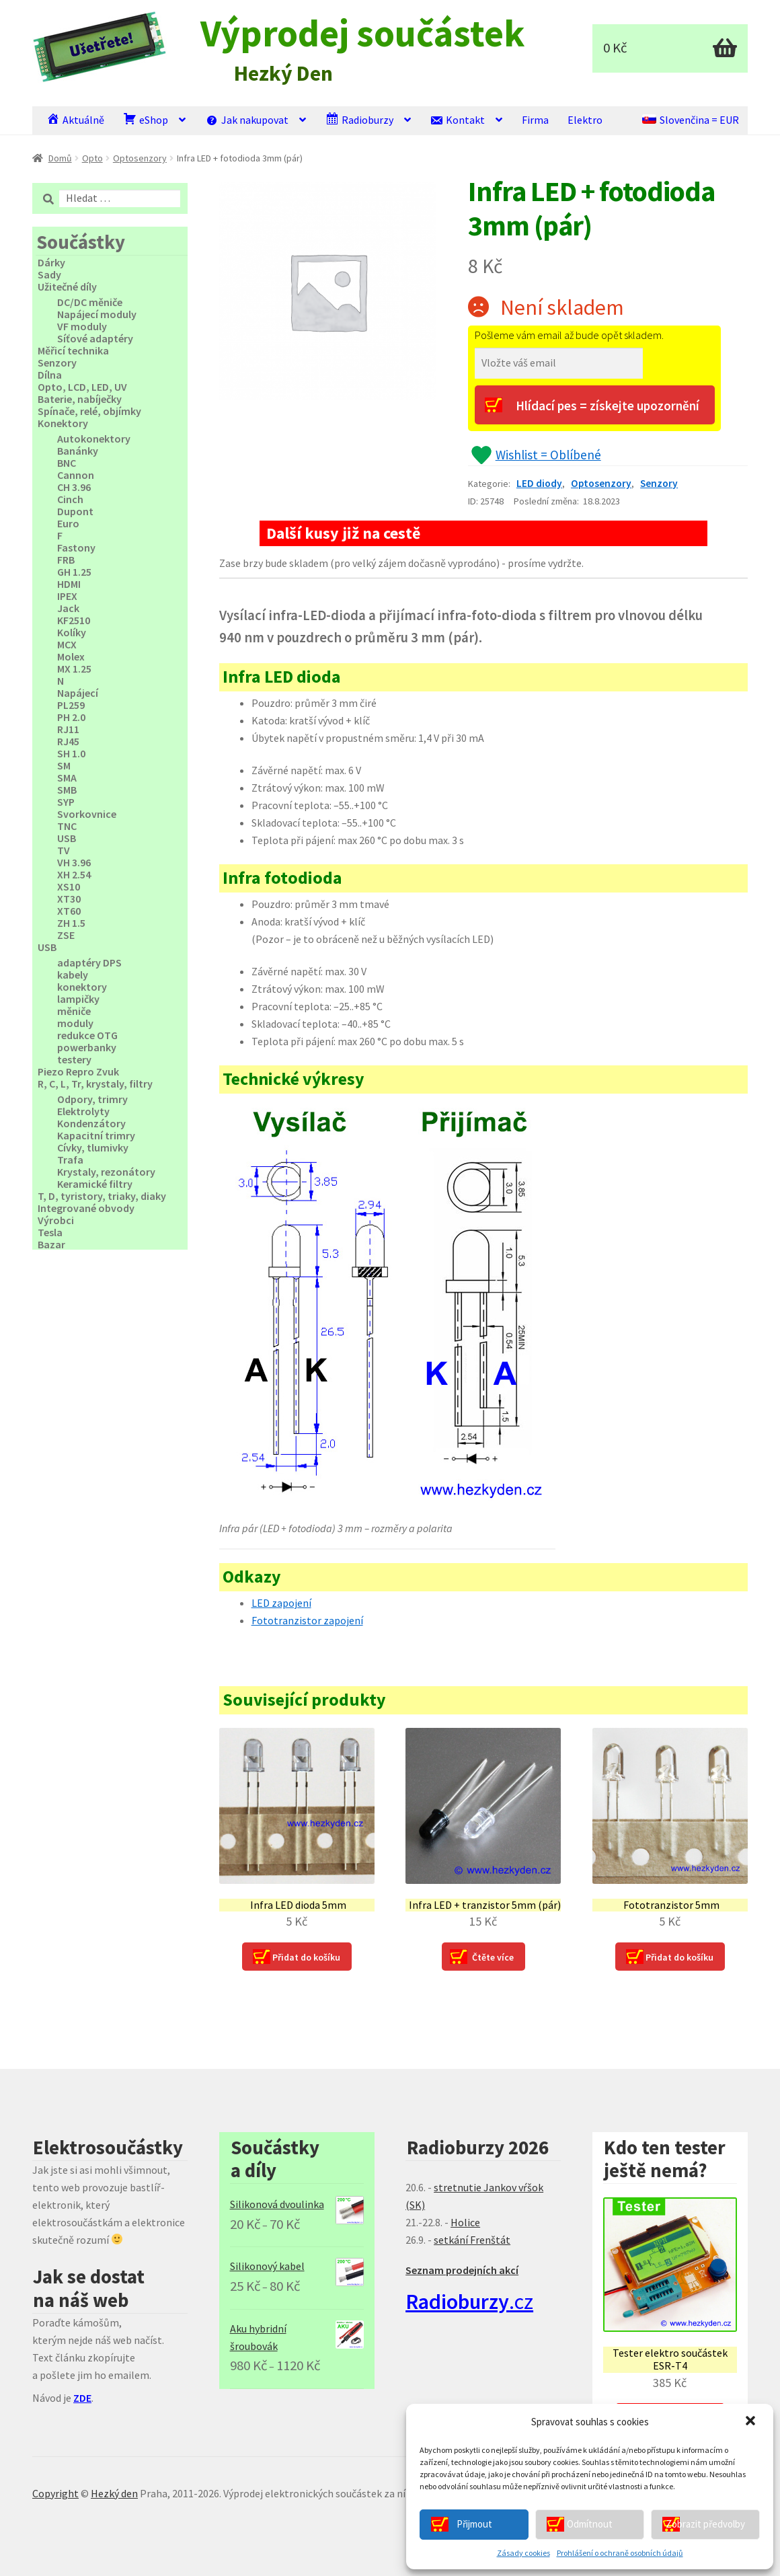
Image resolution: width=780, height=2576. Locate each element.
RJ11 (68, 729)
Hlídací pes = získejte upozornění (607, 405)
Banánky (77, 450)
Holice (465, 2222)
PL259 (71, 704)
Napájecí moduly (96, 314)
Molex (71, 656)
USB (66, 838)
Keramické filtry (94, 1183)
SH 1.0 (71, 753)
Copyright (55, 2493)
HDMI (69, 583)
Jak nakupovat (246, 119)
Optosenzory (140, 158)
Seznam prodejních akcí (461, 2270)
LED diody (539, 483)
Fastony (76, 547)
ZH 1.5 (71, 922)
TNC (67, 826)
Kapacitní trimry (96, 1135)
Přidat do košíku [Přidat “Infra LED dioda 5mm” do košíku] (306, 1957)
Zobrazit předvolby (705, 2523)
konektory (82, 986)
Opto (92, 158)
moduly (75, 1023)
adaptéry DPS (89, 962)
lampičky (78, 998)
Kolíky (71, 632)
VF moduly (82, 326)
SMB (67, 789)
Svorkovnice (86, 813)
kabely (72, 974)
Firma (535, 119)
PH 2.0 (71, 717)
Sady (49, 274)
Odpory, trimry (92, 1099)
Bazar (51, 1244)
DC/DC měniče (89, 302)
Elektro (585, 119)
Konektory (63, 423)
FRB (66, 559)
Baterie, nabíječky (80, 398)
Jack (68, 608)
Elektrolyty (83, 1111)
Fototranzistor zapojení (307, 1620)
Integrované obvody (86, 1208)
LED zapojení (281, 1602)
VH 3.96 (74, 862)
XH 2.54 (74, 874)
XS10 (68, 886)
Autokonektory (93, 438)
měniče (74, 1011)
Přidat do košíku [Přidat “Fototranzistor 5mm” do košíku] (679, 1957)
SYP (66, 801)
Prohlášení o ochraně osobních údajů (620, 2553)
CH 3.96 (74, 487)
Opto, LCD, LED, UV (82, 386)
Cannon (75, 474)
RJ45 (68, 741)
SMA (67, 777)
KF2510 (73, 620)
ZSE (66, 935)
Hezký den (114, 2493)
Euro (68, 523)
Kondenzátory (91, 1123)
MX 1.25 (74, 668)
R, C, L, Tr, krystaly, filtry (95, 1083)
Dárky (51, 262)
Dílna (50, 374)
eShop (145, 119)
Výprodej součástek (362, 32)
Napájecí (77, 692)
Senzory (659, 483)
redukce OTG (87, 1035)
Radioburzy (359, 119)
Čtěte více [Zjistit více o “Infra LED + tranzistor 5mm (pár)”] (493, 1957)
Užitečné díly (67, 286)
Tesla (50, 1232)
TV (63, 850)
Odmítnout (590, 2523)
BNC (66, 462)
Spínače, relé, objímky (89, 411)
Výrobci (56, 1220)
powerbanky (86, 1047)
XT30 (69, 898)
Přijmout (474, 2523)
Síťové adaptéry (95, 338)
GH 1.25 (74, 571)
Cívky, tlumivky (92, 1147)
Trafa (70, 1159)
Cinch (70, 499)
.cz (469, 2301)
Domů (60, 158)
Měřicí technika (73, 350)
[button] (752, 2422)
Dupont (75, 511)
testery (74, 1059)
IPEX (67, 596)
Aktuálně (75, 119)
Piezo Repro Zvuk (78, 1071)
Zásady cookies (523, 2553)
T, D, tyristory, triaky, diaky (102, 1195)
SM (64, 765)
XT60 (69, 910)
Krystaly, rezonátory (106, 1171)
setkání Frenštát (472, 2239)
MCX (67, 644)
